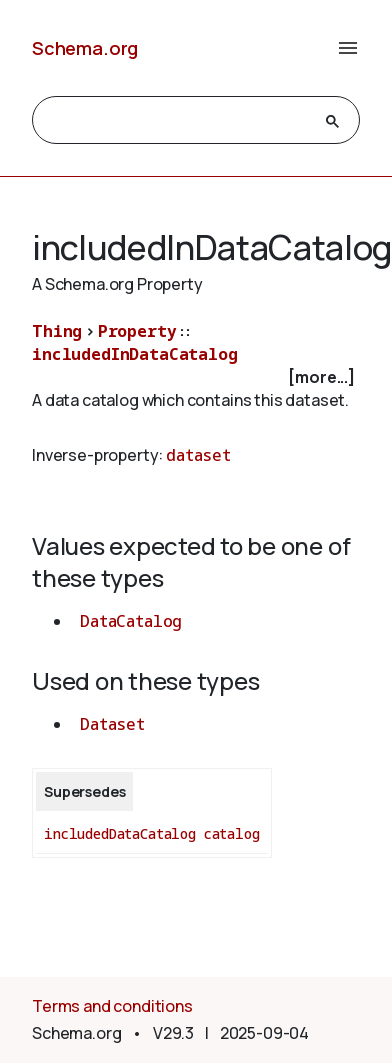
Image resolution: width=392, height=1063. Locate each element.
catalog (232, 833)
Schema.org (85, 48)
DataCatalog (131, 621)
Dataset (112, 724)
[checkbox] (196, 377)
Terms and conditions (112, 1006)
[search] (178, 121)
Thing (57, 331)
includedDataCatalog (120, 833)
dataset (198, 455)
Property (137, 331)
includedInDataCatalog (135, 354)
